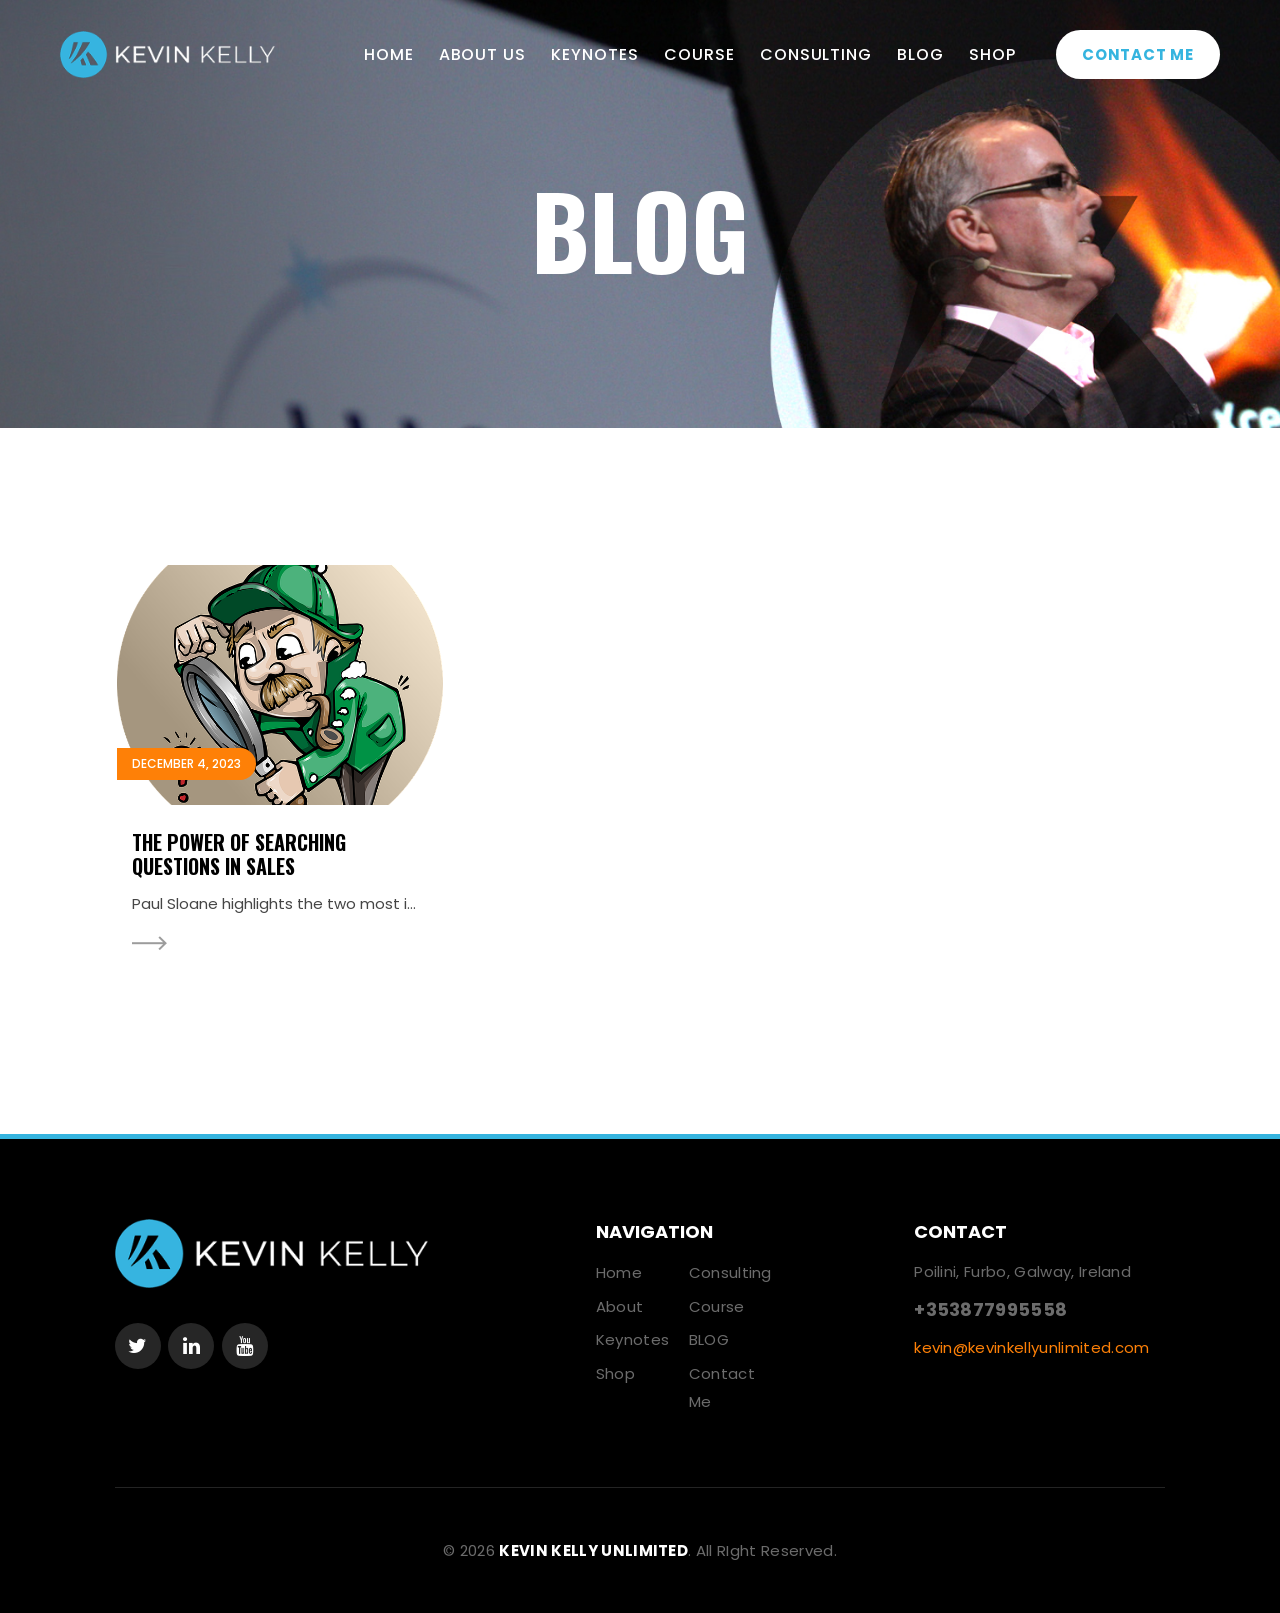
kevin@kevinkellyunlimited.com (1031, 1347)
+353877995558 (990, 1309)
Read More (149, 943)
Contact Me (1138, 54)
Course (699, 54)
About (620, 1306)
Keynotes (595, 54)
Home (389, 54)
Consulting (816, 54)
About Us (483, 54)
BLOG (920, 54)
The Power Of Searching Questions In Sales (239, 854)
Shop (992, 54)
